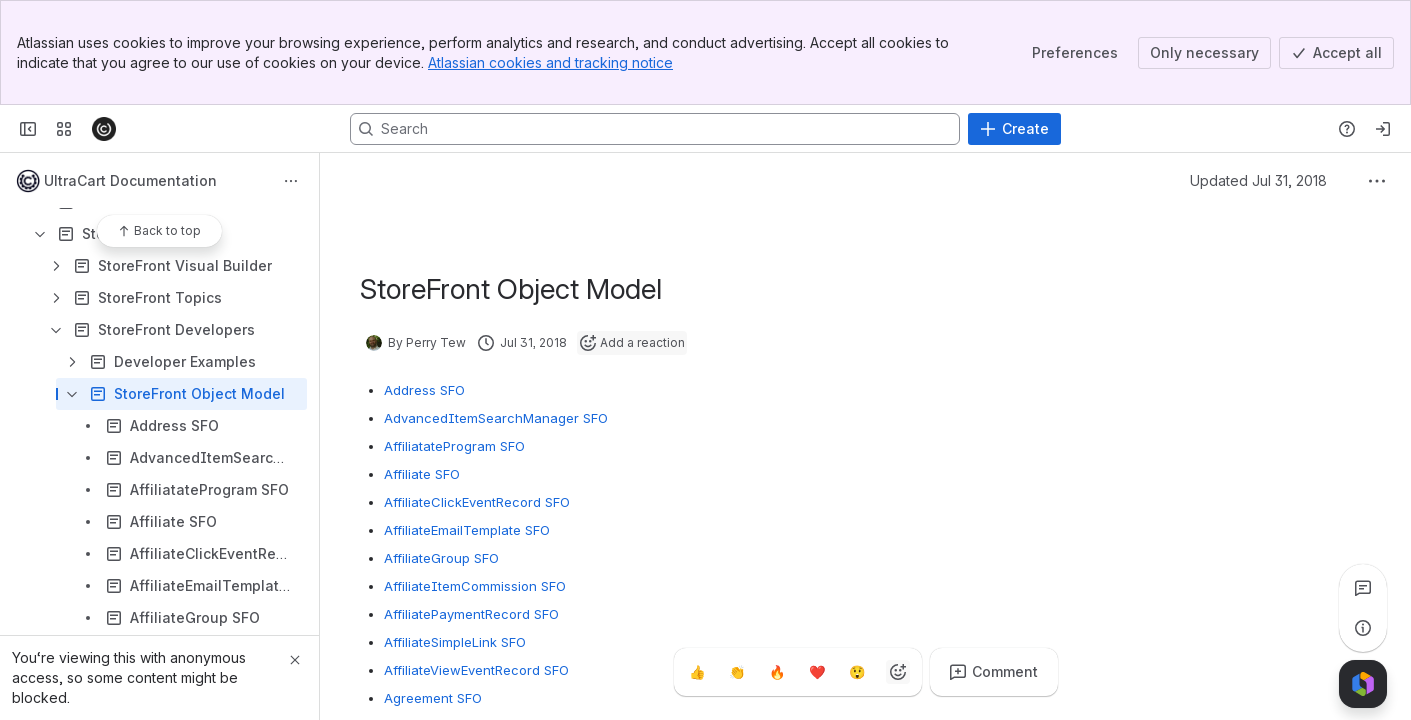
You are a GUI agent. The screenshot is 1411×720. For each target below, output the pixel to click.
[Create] (1014, 129)
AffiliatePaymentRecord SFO (471, 614)
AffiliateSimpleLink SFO (455, 642)
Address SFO (424, 390)
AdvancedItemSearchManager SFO (496, 418)
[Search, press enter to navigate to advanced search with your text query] (655, 129)
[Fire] (778, 672)
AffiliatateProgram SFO (454, 446)
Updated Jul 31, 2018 (1258, 180)
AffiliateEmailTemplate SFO (467, 530)
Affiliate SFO (422, 474)
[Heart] (818, 672)
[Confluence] (104, 129)
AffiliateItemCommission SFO (475, 586)
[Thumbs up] (698, 672)
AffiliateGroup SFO (441, 558)
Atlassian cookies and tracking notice (550, 62)
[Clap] (738, 672)
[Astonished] (858, 672)
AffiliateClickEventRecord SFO (477, 502)
